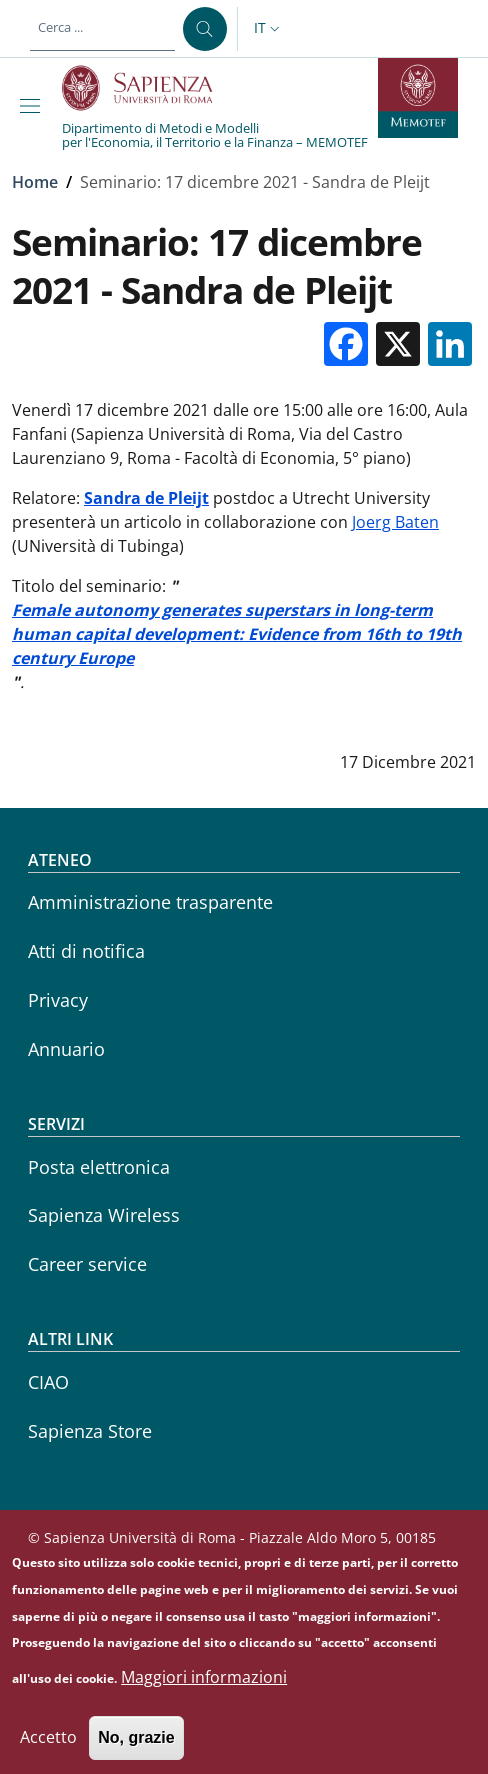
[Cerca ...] (205, 29)
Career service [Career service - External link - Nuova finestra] (87, 1264)
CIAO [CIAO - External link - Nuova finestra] (48, 1382)
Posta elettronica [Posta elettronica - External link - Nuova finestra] (99, 1167)
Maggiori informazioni (204, 1691)
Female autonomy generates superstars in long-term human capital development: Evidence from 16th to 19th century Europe (237, 634)
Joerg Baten (395, 522)
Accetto (48, 1751)
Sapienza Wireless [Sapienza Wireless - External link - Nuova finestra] (104, 1215)
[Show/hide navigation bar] (34, 106)
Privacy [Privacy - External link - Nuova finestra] (58, 1000)
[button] (269, 29)
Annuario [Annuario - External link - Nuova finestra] (66, 1049)
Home (35, 182)
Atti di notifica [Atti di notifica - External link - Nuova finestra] (86, 951)
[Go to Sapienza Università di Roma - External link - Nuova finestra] (148, 88)
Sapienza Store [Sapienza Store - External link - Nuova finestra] (90, 1431)
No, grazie (136, 1751)
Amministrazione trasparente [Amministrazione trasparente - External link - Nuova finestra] (150, 902)
